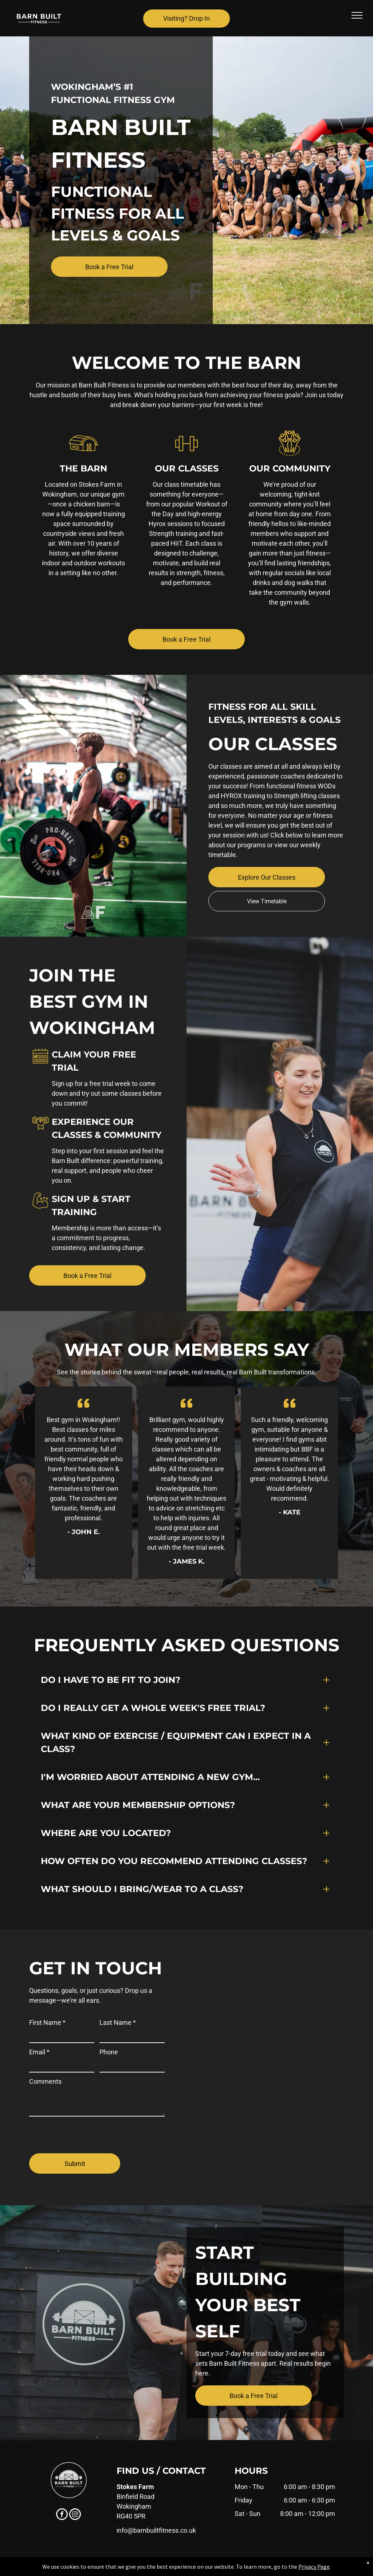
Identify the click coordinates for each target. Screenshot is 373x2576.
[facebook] (62, 2515)
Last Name (117, 2022)
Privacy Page (314, 2566)
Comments (45, 2081)
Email (39, 2052)
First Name (47, 2022)
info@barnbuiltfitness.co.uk (156, 2530)
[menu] (357, 15)
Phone (108, 2052)
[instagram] (75, 2515)
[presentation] (84, 2132)
